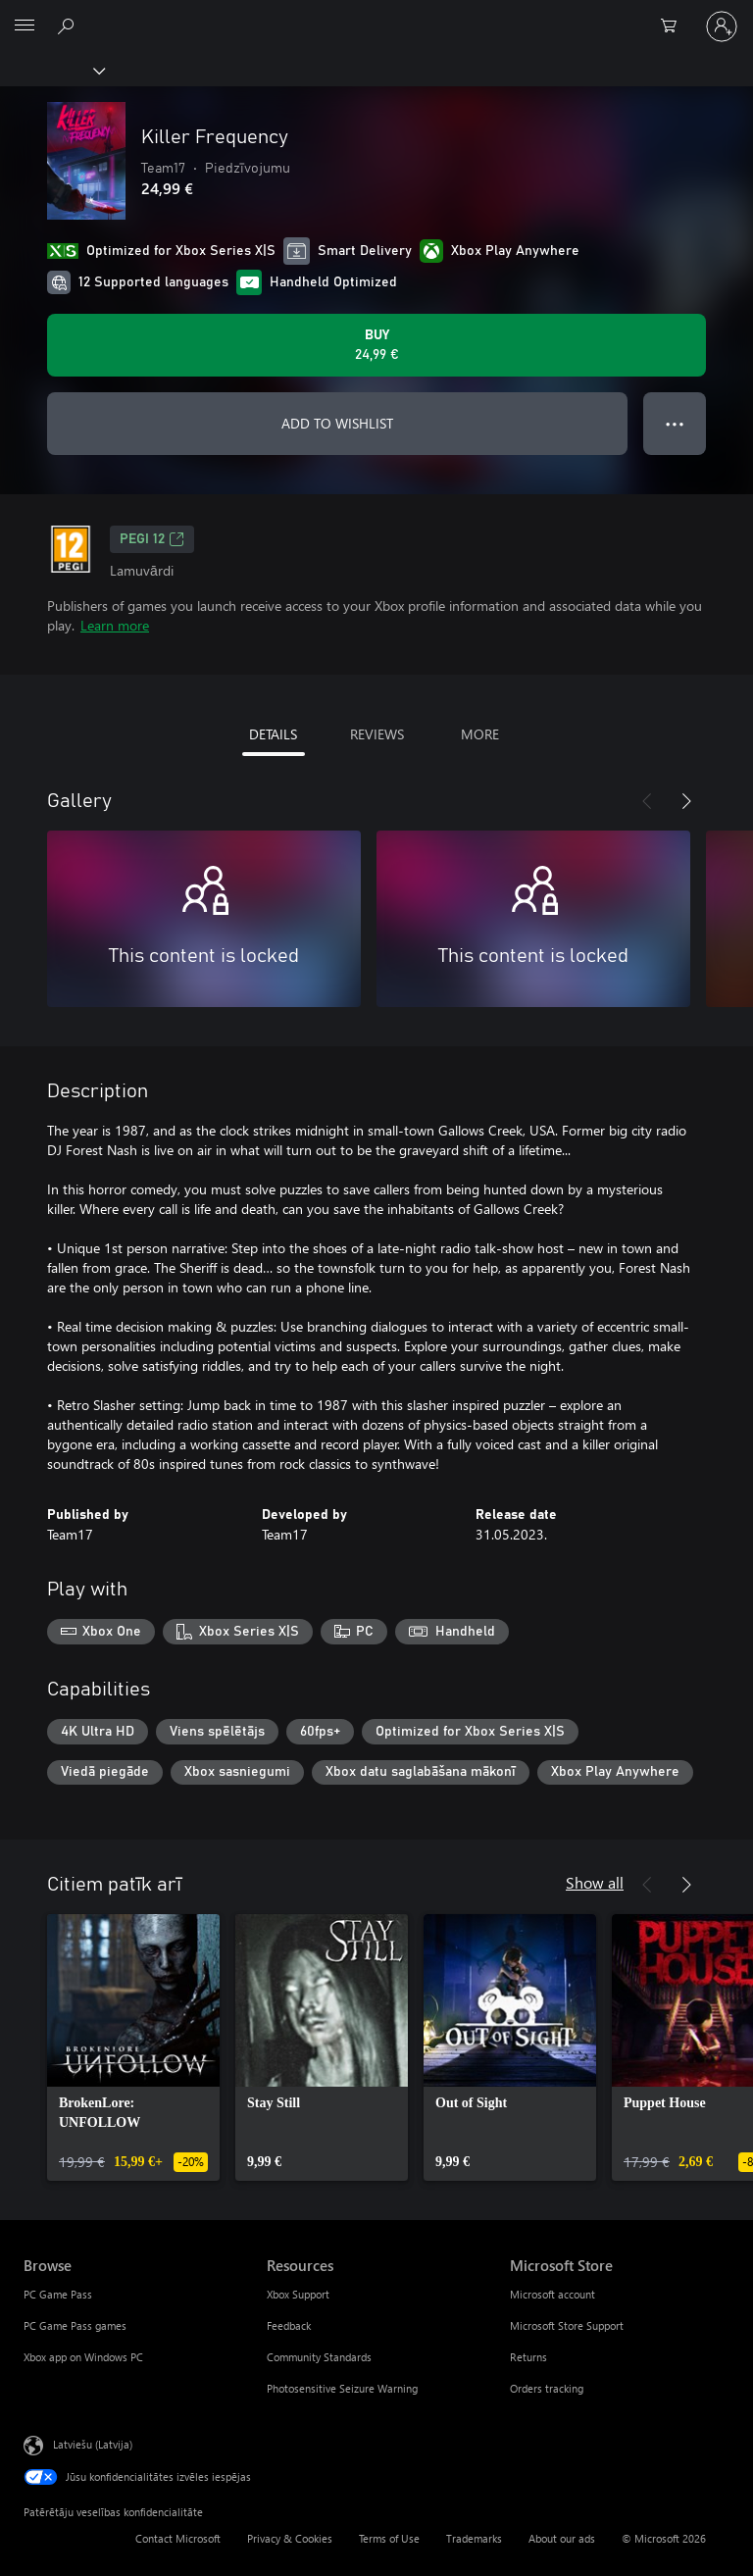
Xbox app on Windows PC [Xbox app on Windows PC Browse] (83, 2356)
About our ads (561, 2538)
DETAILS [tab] (273, 734)
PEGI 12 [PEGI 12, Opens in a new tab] (152, 539)
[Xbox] (51, 69)
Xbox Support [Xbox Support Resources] (298, 2294)
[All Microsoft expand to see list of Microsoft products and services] (24, 26)
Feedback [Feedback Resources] (289, 2325)
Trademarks (474, 2538)
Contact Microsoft (178, 2538)
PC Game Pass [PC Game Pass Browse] (58, 2294)
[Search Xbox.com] (68, 25)
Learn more (114, 625)
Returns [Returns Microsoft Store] (528, 2356)
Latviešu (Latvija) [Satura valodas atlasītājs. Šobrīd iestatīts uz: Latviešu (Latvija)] (92, 2444)
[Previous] (647, 801)
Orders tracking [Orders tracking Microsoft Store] (546, 2388)
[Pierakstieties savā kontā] (721, 26)
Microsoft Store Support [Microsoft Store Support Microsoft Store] (567, 2325)
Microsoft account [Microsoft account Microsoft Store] (552, 2294)
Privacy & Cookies (289, 2538)
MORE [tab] (480, 734)
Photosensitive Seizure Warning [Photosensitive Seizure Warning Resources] (342, 2388)
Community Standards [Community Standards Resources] (319, 2356)
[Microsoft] (375, 14)
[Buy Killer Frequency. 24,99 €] (376, 345)
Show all (595, 1882)
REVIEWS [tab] (377, 734)
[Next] (686, 801)
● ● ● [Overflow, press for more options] (675, 423)
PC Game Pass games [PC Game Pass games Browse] (75, 2325)
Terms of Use (389, 2538)
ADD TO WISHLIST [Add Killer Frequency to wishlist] (337, 423)
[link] (133, 2047)
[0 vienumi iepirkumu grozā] (674, 26)
